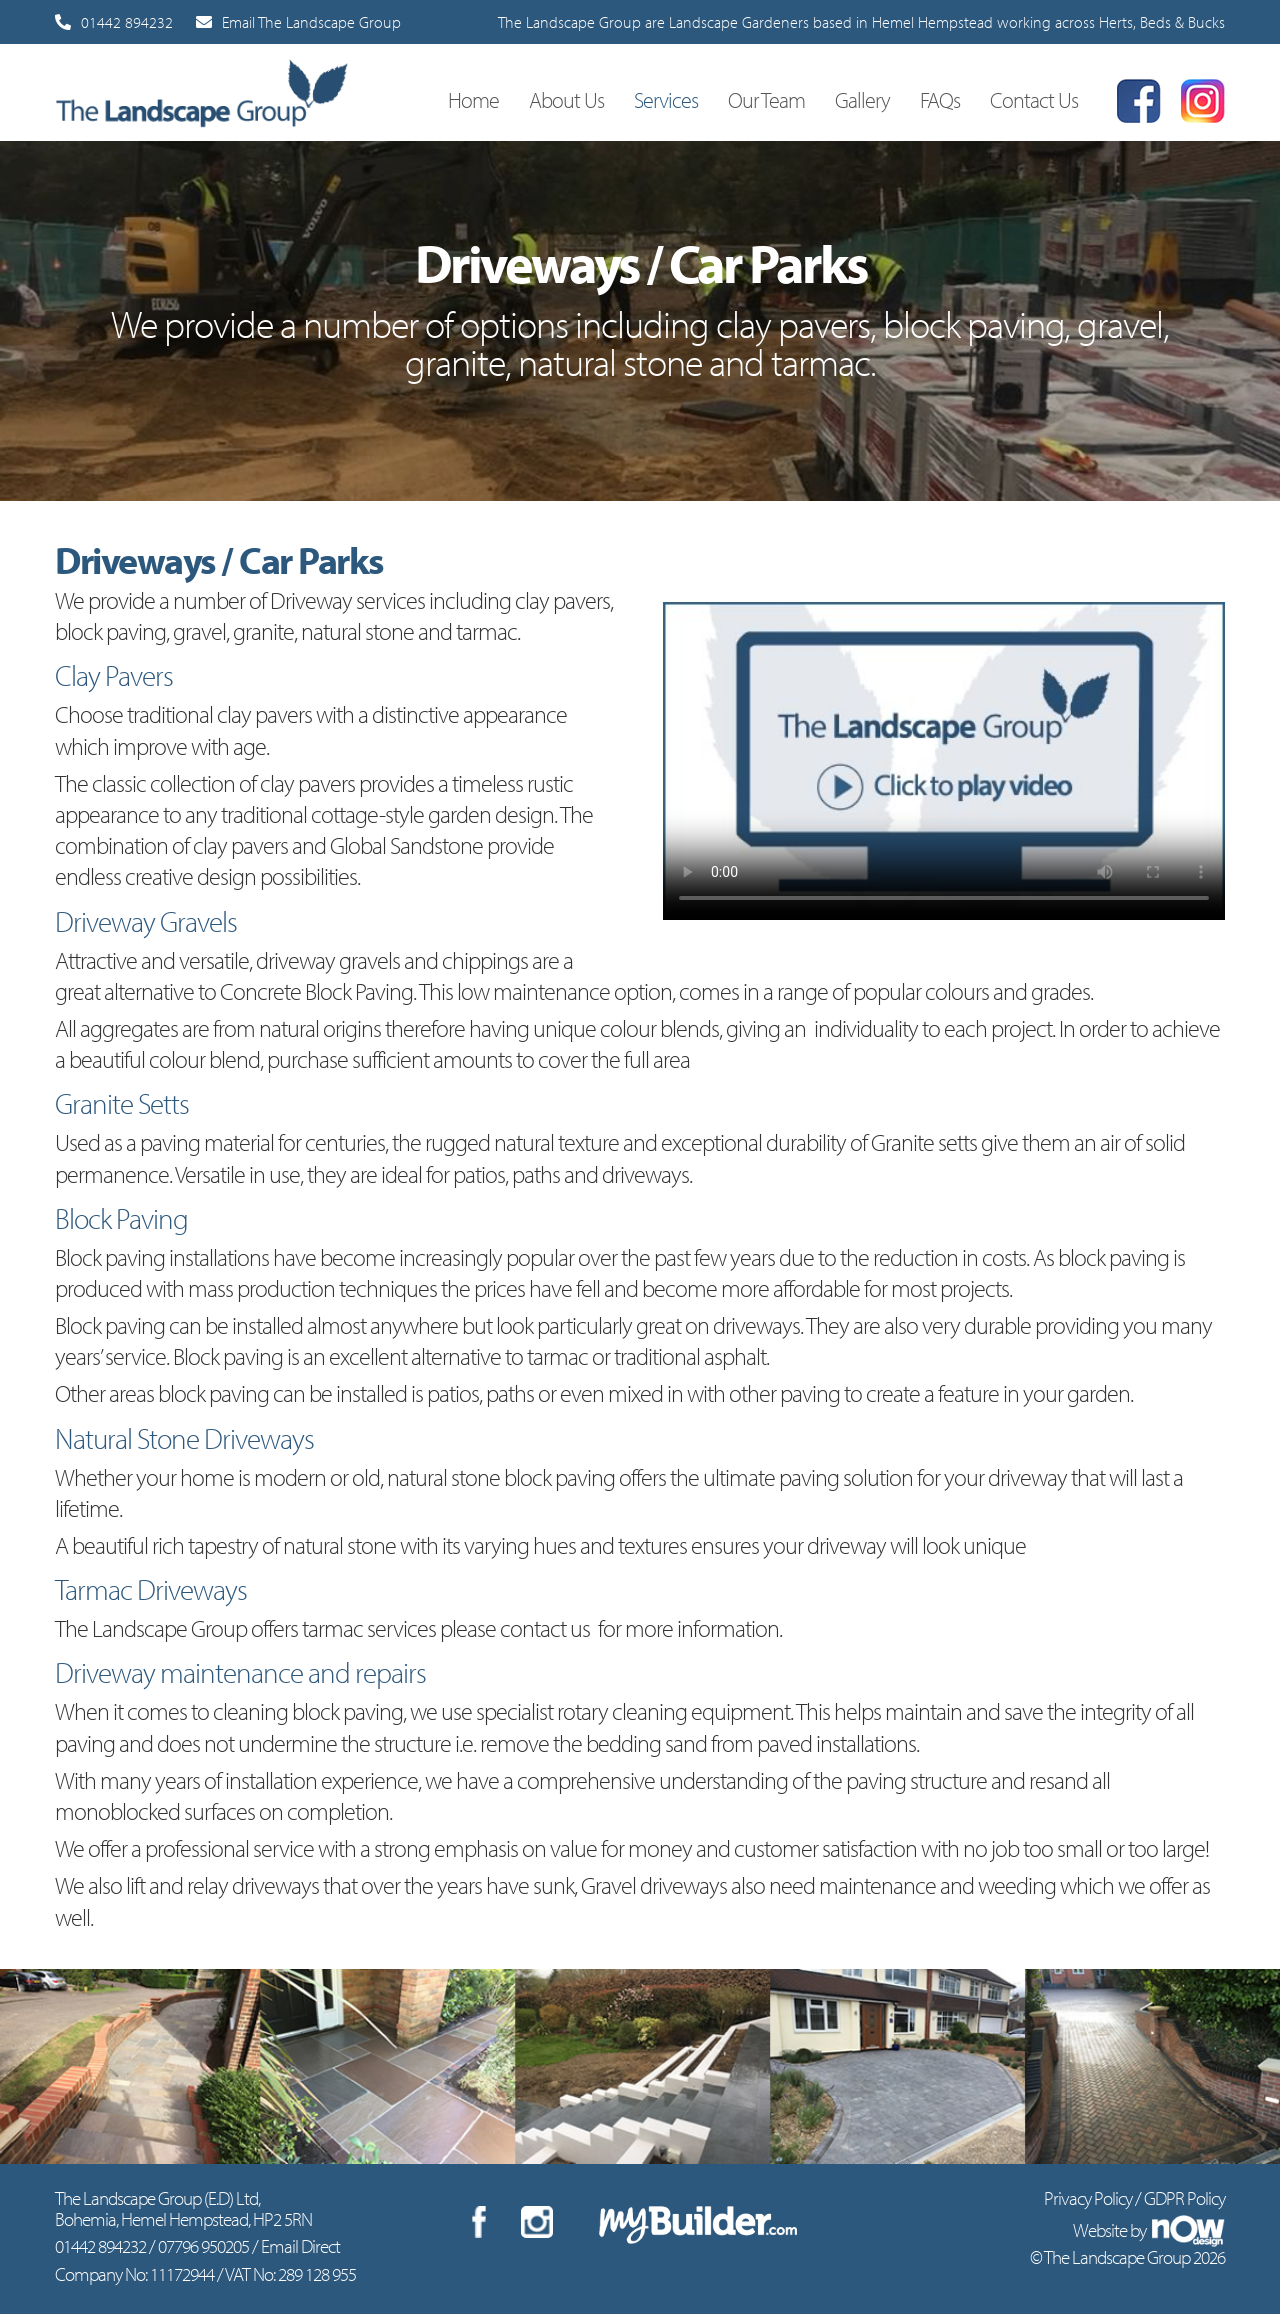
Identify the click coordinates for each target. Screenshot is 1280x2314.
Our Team (766, 99)
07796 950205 (203, 2246)
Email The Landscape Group (298, 22)
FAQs (940, 99)
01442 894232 (114, 22)
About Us (566, 99)
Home (473, 99)
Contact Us (1034, 99)
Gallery (862, 99)
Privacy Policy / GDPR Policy (1134, 2198)
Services (666, 99)
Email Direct (300, 2246)
